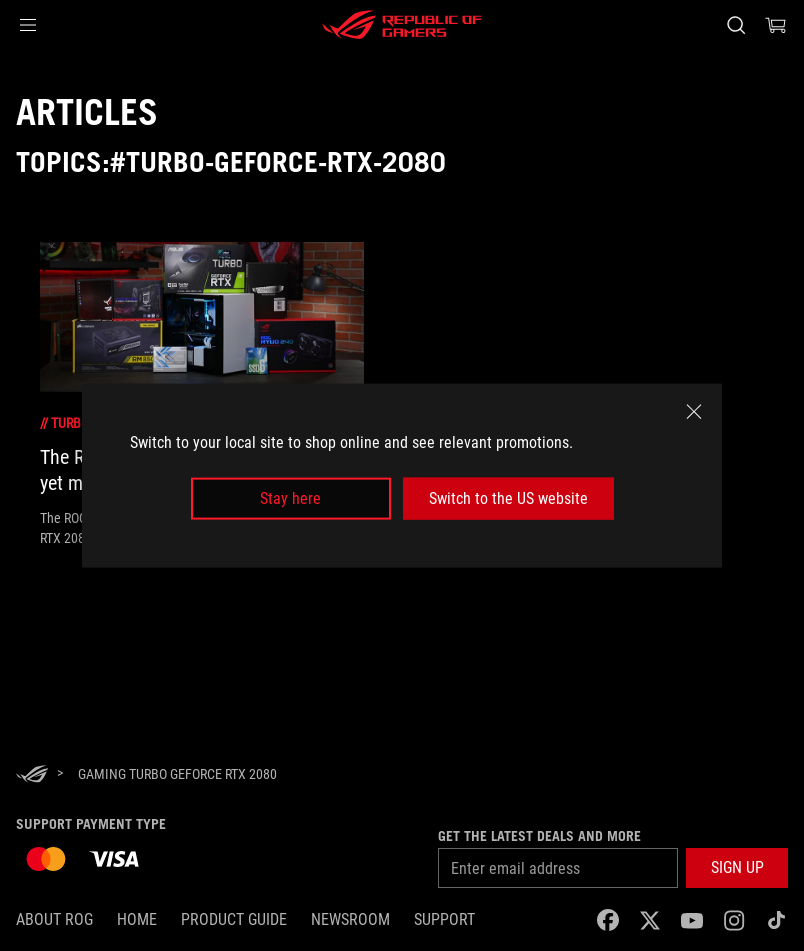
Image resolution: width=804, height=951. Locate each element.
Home (137, 919)
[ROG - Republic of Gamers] (402, 25)
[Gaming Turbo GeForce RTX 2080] (177, 774)
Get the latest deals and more (539, 836)
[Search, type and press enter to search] (736, 25)
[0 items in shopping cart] (776, 25)
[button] (28, 25)
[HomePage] (32, 775)
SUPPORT (444, 919)
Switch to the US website (508, 498)
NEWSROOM (350, 919)
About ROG (54, 919)
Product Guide (234, 919)
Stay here (290, 498)
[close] (694, 411)
